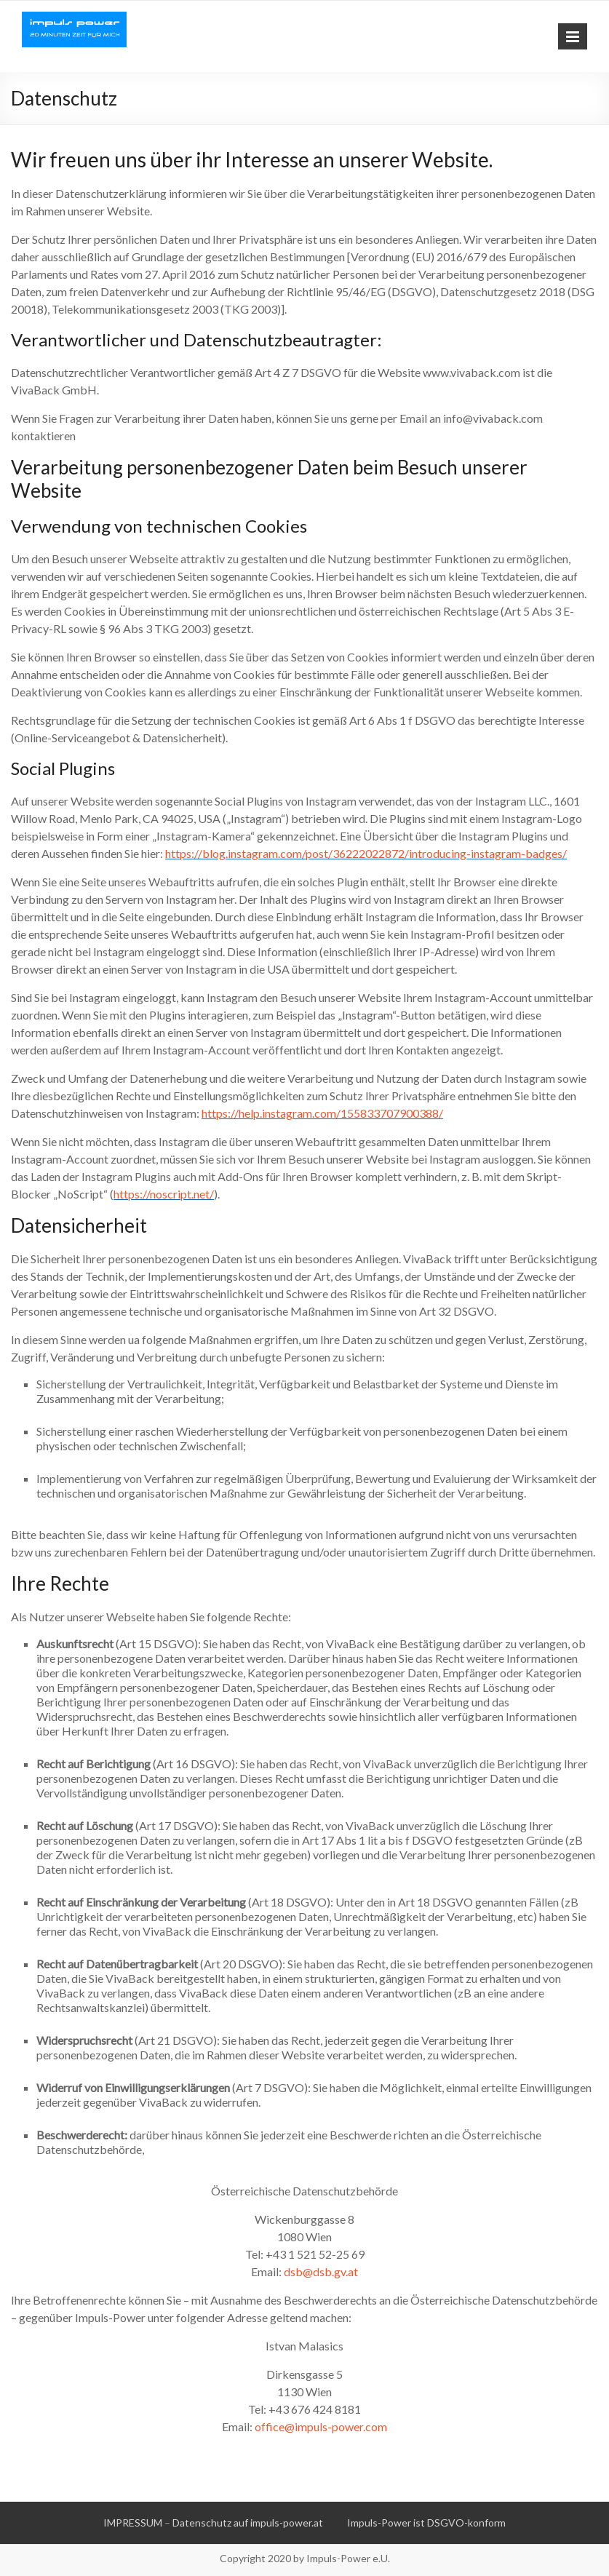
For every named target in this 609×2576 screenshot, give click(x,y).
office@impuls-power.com (321, 2426)
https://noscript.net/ (164, 1194)
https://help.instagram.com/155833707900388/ (322, 1113)
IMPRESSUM (132, 2522)
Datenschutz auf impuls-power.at (247, 2522)
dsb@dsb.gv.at (321, 2271)
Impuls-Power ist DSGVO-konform (426, 2522)
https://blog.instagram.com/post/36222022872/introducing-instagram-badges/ (366, 853)
